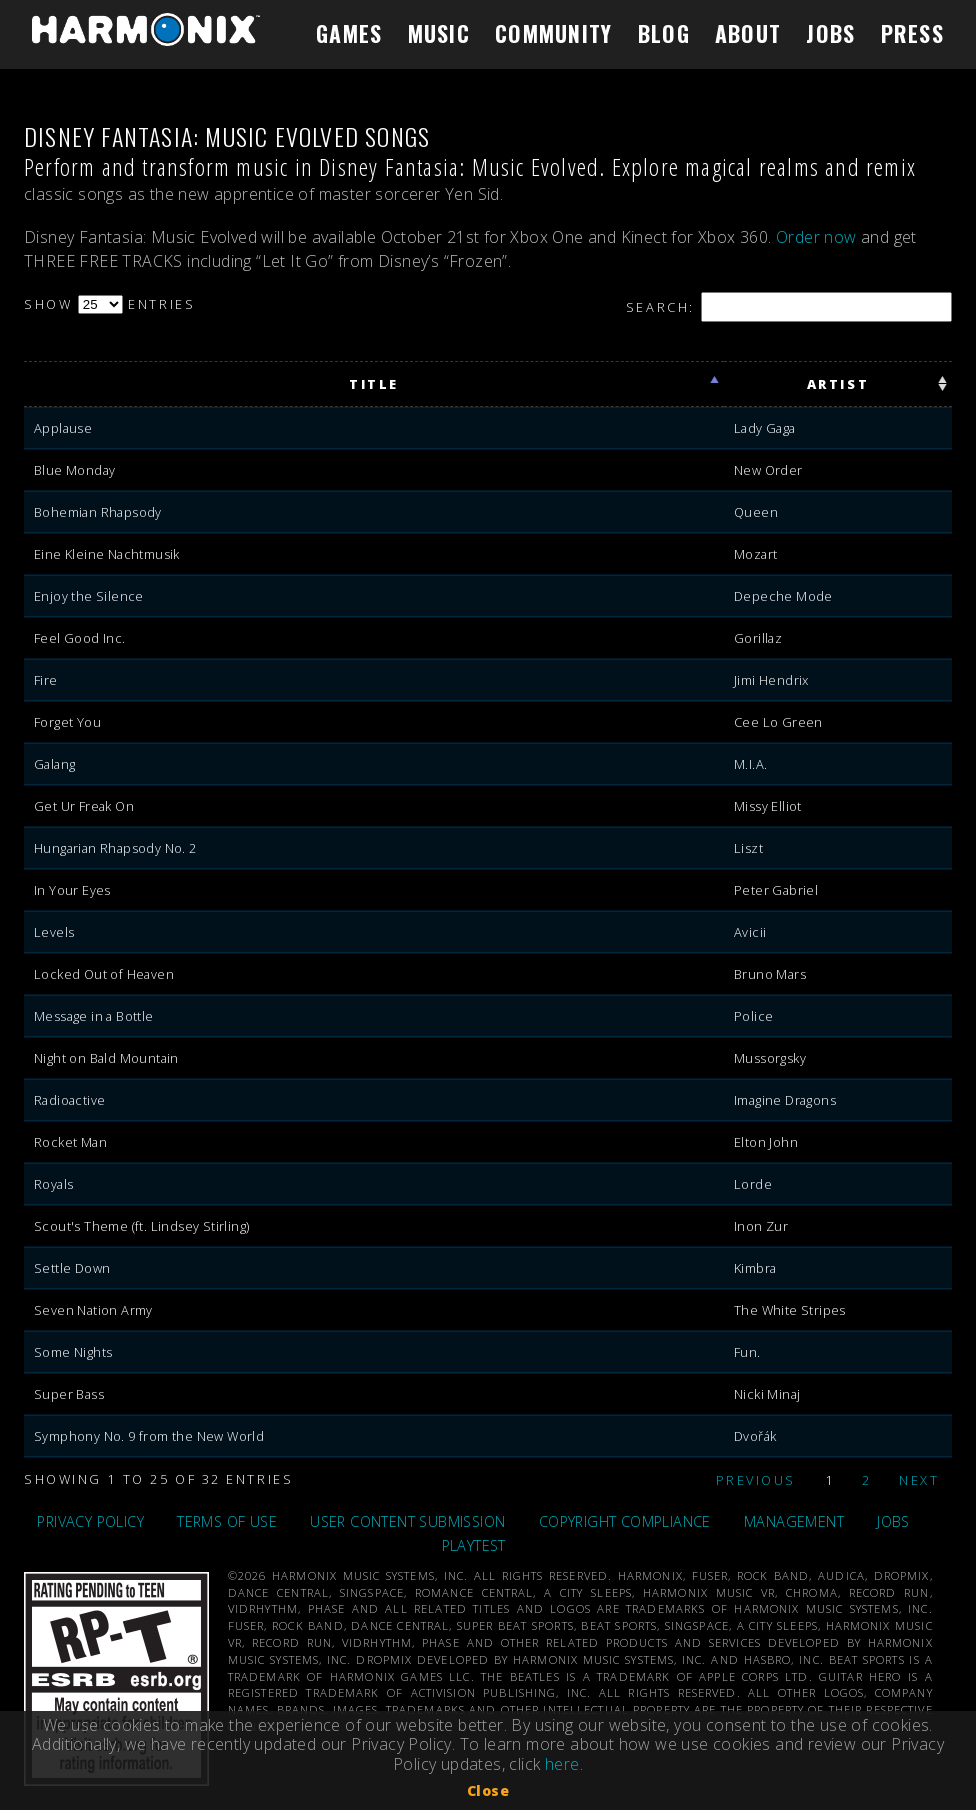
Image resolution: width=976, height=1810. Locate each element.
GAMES (349, 33)
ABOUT (748, 33)
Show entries (109, 304)
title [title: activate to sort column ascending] (374, 384)
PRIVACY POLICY (90, 1521)
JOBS (830, 33)
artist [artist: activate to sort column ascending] (838, 384)
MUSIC (439, 33)
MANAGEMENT (794, 1521)
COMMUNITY (554, 33)
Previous (756, 1480)
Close (488, 1790)
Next (919, 1480)
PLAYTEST (474, 1545)
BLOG (664, 33)
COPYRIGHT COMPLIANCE (625, 1521)
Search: (789, 307)
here (562, 1764)
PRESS (912, 33)
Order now (816, 237)
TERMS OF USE (227, 1521)
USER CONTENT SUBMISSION (407, 1521)
